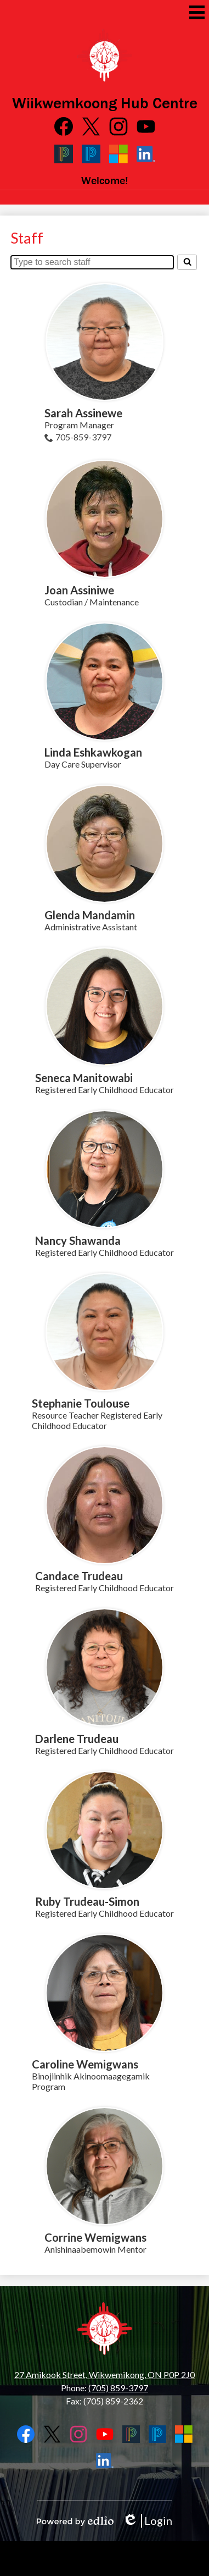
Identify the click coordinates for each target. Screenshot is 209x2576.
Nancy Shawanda (78, 1240)
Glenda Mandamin (89, 915)
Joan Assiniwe (79, 590)
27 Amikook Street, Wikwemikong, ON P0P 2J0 (104, 2374)
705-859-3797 (83, 437)
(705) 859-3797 (118, 2387)
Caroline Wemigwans (85, 2064)
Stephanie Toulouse (80, 1403)
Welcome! (104, 180)
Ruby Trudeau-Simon (87, 1901)
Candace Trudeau (79, 1575)
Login (147, 2521)
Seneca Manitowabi (84, 1077)
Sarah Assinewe (83, 413)
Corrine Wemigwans (95, 2237)
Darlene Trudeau (76, 1738)
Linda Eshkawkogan (93, 752)
